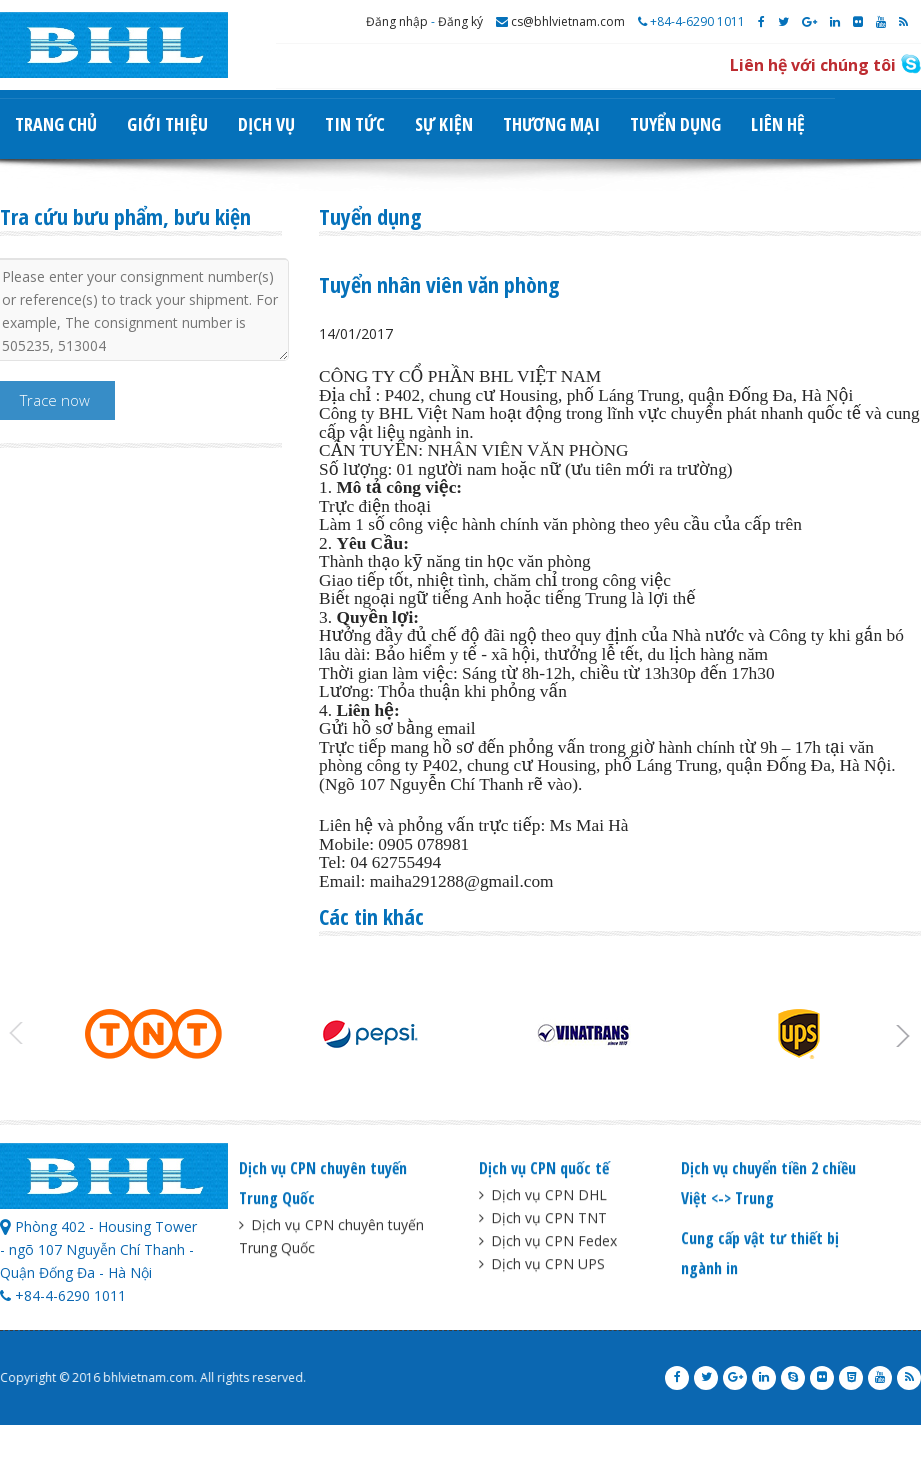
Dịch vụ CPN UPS (542, 1266)
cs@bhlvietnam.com (560, 21)
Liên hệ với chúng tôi (813, 65)
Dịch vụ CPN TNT (543, 1220)
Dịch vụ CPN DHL (543, 1197)
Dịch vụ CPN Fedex (548, 1243)
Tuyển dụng (675, 124)
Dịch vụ (266, 124)
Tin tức (355, 124)
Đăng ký (460, 21)
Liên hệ (778, 124)
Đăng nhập (397, 21)
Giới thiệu (167, 124)
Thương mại (551, 124)
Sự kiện (444, 124)
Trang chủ (56, 124)
